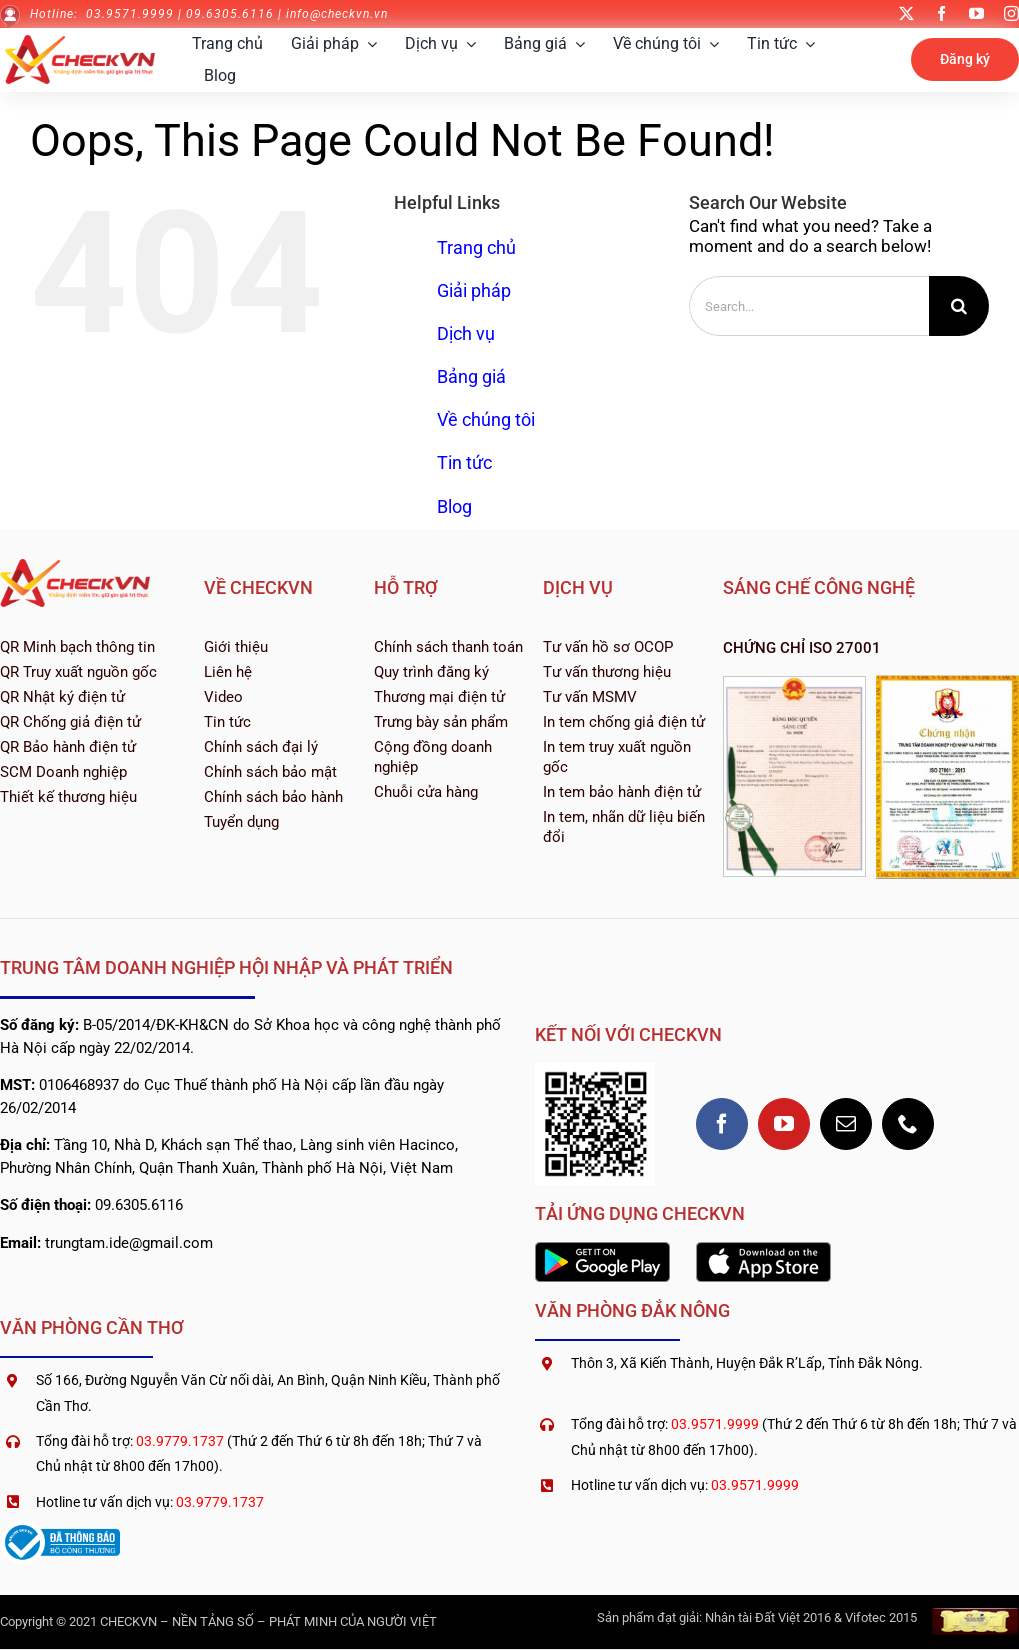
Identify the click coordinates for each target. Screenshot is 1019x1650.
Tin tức (464, 462)
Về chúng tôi (486, 419)
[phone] (908, 1124)
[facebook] (941, 13)
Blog (454, 506)
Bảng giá (471, 376)
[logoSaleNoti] (60, 1528)
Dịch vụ (466, 333)
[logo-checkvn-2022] (80, 43)
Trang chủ (476, 247)
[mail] (846, 1124)
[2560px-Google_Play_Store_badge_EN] (602, 1250)
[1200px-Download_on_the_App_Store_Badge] (763, 1250)
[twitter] (906, 13)
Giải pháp (474, 290)
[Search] (959, 306)
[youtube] (976, 13)
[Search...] (809, 306)
